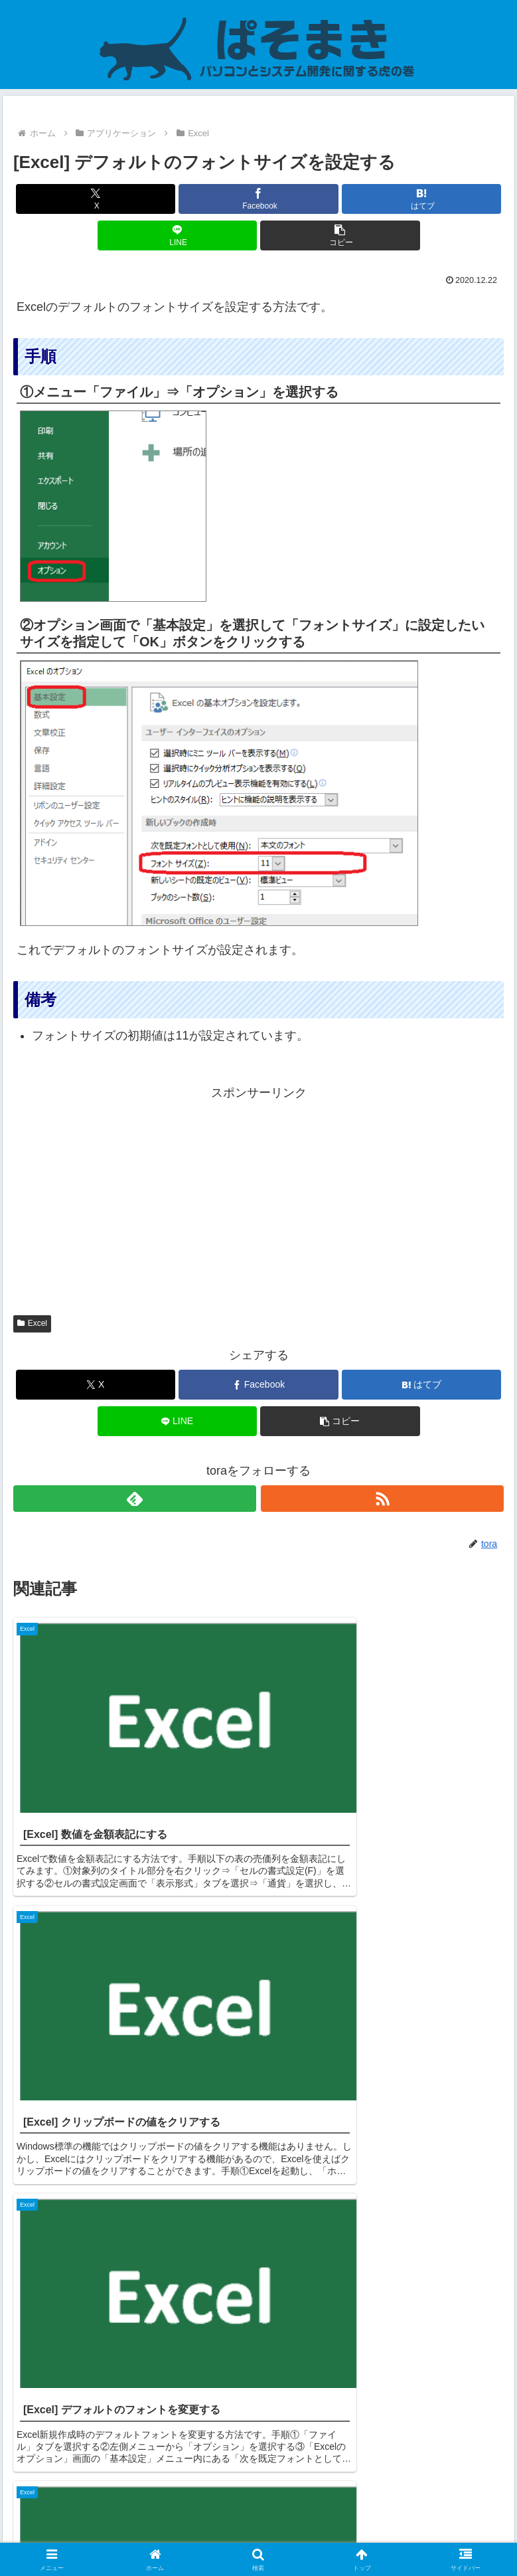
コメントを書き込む (258, 2405)
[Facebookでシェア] (258, 199)
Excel (32, 1323)
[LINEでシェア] (177, 235)
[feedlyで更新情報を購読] (134, 1498)
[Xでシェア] (95, 199)
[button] (339, 235)
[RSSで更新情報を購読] (382, 1498)
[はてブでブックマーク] (421, 199)
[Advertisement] (258, 1197)
